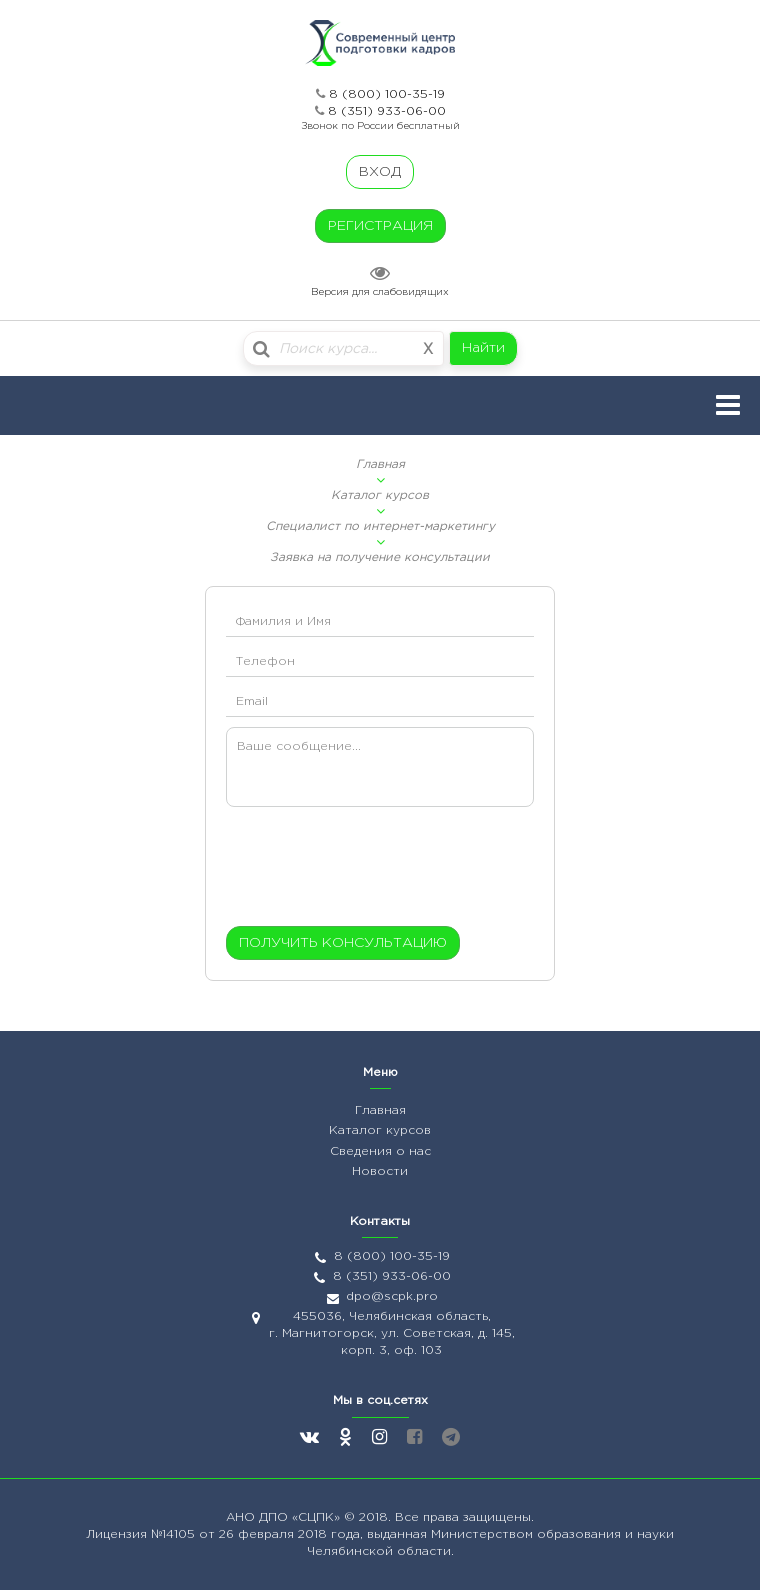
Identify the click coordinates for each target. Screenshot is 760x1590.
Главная (380, 464)
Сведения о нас (380, 1151)
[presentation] (347, 871)
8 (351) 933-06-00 (387, 111)
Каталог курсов (380, 495)
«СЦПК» (318, 1517)
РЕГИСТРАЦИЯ (380, 226)
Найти (483, 348)
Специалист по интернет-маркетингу (380, 526)
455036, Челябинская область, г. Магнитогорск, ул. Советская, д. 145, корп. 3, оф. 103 (392, 1333)
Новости (380, 1171)
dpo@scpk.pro (392, 1296)
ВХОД (380, 172)
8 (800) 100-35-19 (387, 94)
